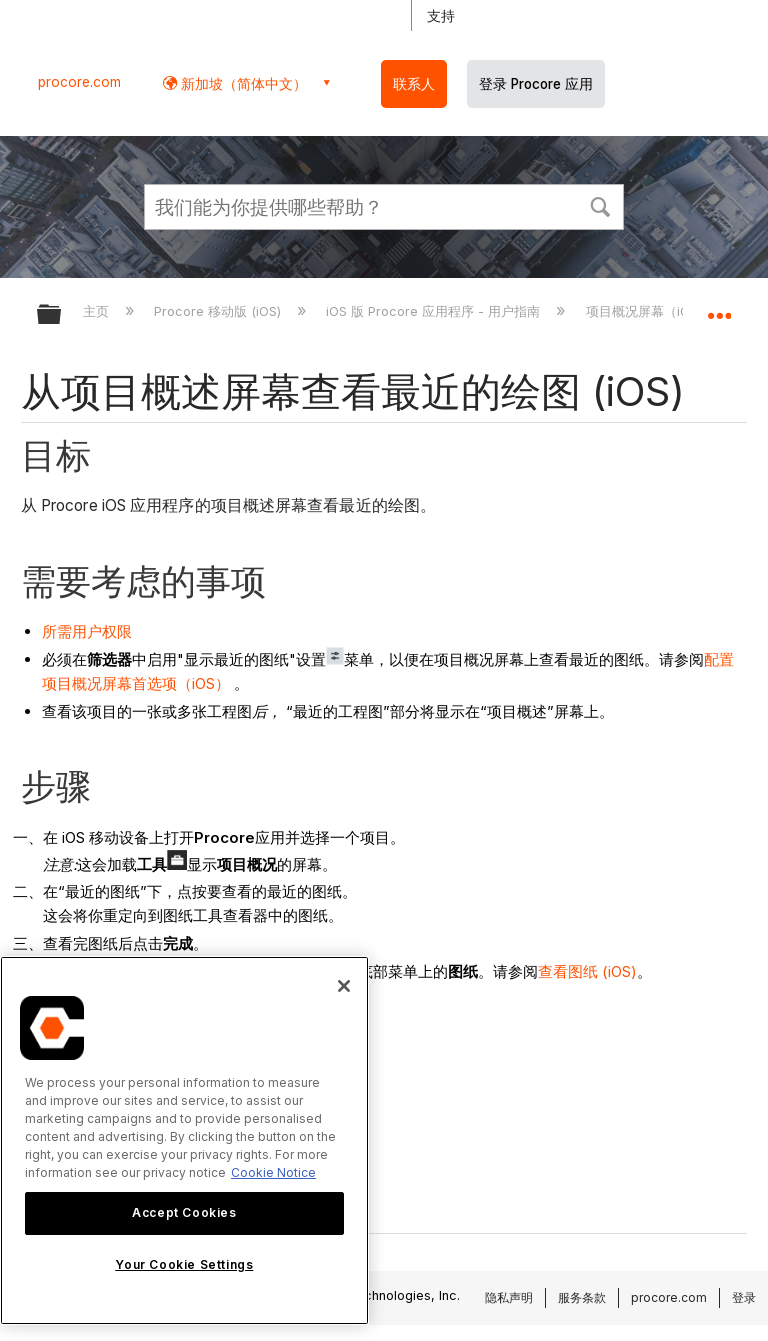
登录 (744, 1297)
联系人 (414, 84)
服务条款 (582, 1297)
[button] (600, 205)
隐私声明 (509, 1297)
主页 (98, 311)
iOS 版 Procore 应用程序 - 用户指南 (435, 311)
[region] (184, 1140)
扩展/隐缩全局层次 (62, 315)
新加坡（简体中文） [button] (242, 83)
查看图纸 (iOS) (587, 971)
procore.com (79, 82)
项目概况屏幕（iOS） (650, 311)
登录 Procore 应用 (536, 84)
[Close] (344, 986)
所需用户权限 (87, 631)
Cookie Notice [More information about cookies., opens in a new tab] (273, 1172)
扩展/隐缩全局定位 (719, 308)
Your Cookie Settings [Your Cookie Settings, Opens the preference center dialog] (184, 1264)
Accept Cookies (184, 1212)
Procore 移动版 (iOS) (219, 311)
